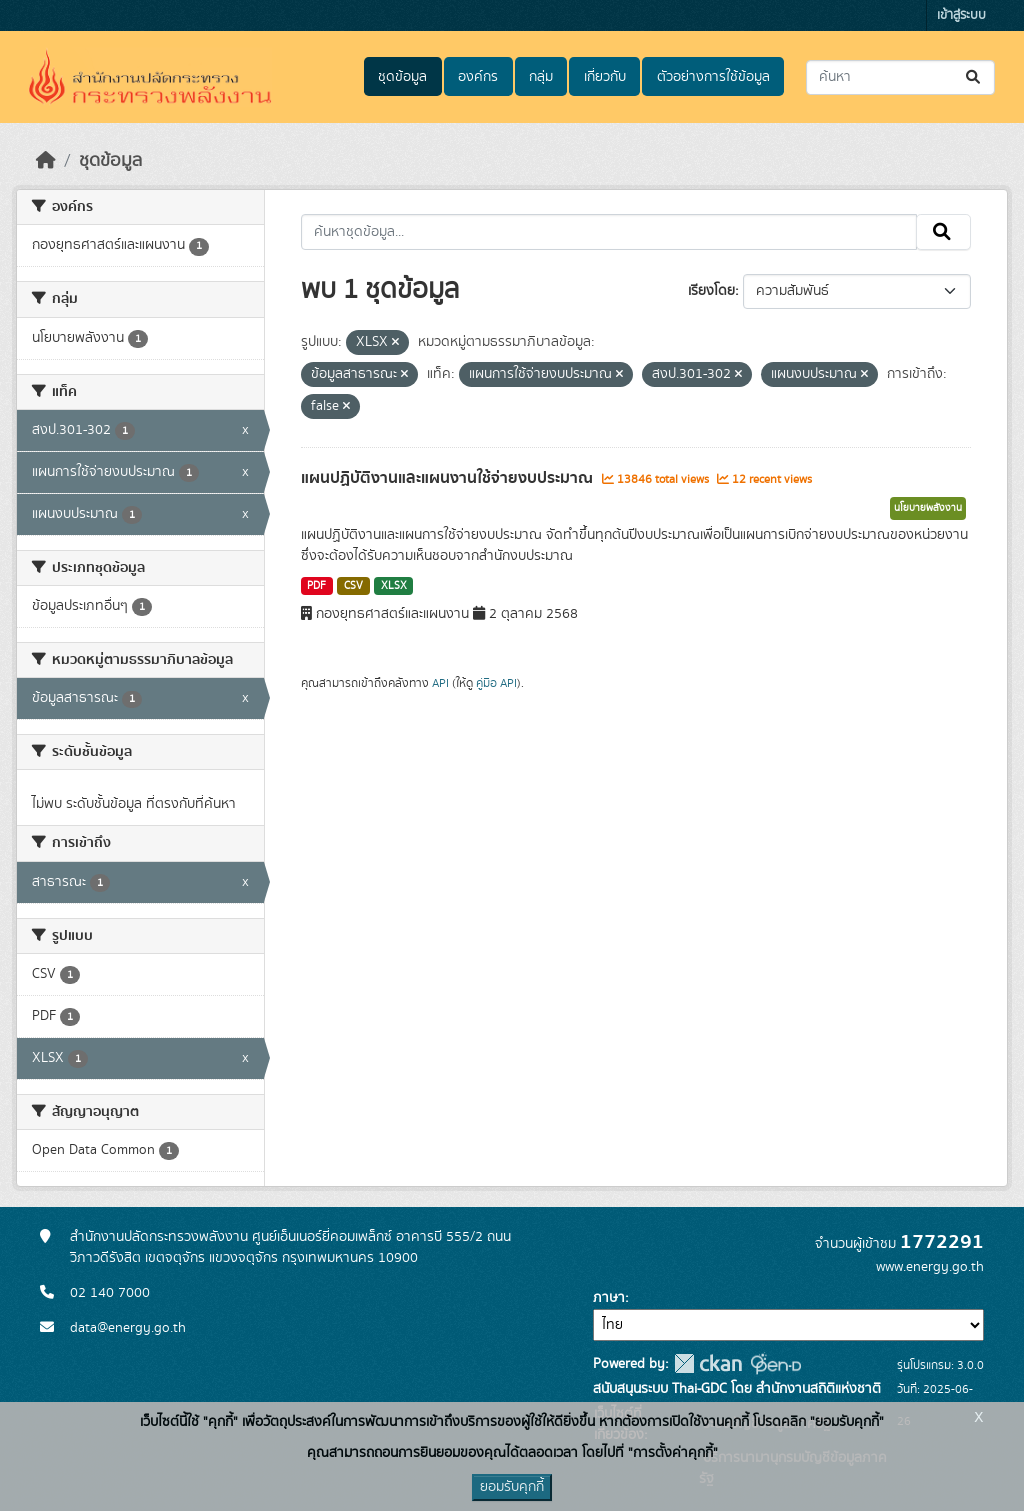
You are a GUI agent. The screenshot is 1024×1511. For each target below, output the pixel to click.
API (440, 683)
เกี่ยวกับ (605, 77)
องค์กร (478, 77)
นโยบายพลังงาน (928, 508)
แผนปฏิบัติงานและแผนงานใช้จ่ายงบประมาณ (449, 478)
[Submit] (974, 77)
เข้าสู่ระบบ (961, 15)
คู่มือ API (496, 683)
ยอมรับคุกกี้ (512, 1487)
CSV (353, 586)
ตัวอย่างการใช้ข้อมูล (713, 77)
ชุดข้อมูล (402, 77)
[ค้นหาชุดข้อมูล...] (900, 77)
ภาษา (609, 1298)
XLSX (394, 586)
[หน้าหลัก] (46, 161)
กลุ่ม (541, 77)
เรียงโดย (711, 291)
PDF (316, 586)
